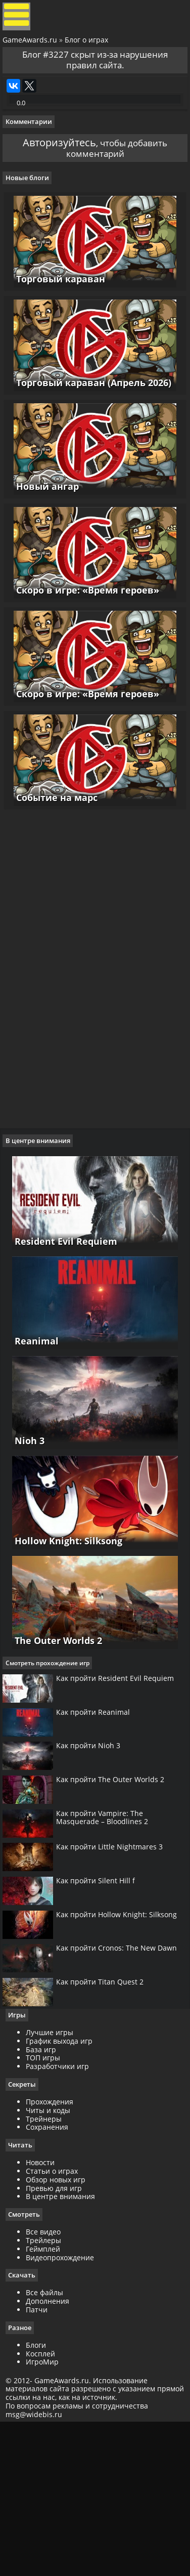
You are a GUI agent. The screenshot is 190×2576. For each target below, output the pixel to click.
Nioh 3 (25, 1524)
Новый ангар (44, 546)
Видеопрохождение (64, 2408)
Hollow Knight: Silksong (64, 1626)
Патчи (41, 2460)
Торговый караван (57, 328)
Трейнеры (48, 2268)
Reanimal (32, 1423)
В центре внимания (65, 2346)
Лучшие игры (54, 2181)
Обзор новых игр (60, 2329)
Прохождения (54, 2251)
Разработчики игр (61, 2215)
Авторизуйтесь (53, 177)
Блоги (40, 2496)
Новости (44, 2312)
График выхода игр (63, 2189)
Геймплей (47, 2399)
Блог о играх (89, 47)
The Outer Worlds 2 (54, 1727)
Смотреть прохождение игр (52, 1752)
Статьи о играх (56, 2321)
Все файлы (49, 2443)
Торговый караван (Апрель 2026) (90, 438)
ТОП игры (47, 2207)
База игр (45, 2198)
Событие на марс (53, 873)
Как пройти (119, 1773)
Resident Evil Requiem (61, 1322)
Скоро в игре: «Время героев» (84, 655)
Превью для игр (58, 2338)
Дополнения (52, 2452)
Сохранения (51, 2277)
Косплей (45, 2505)
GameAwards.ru (32, 47)
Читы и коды (52, 2259)
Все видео (47, 2382)
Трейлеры (48, 2390)
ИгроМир (46, 2513)
